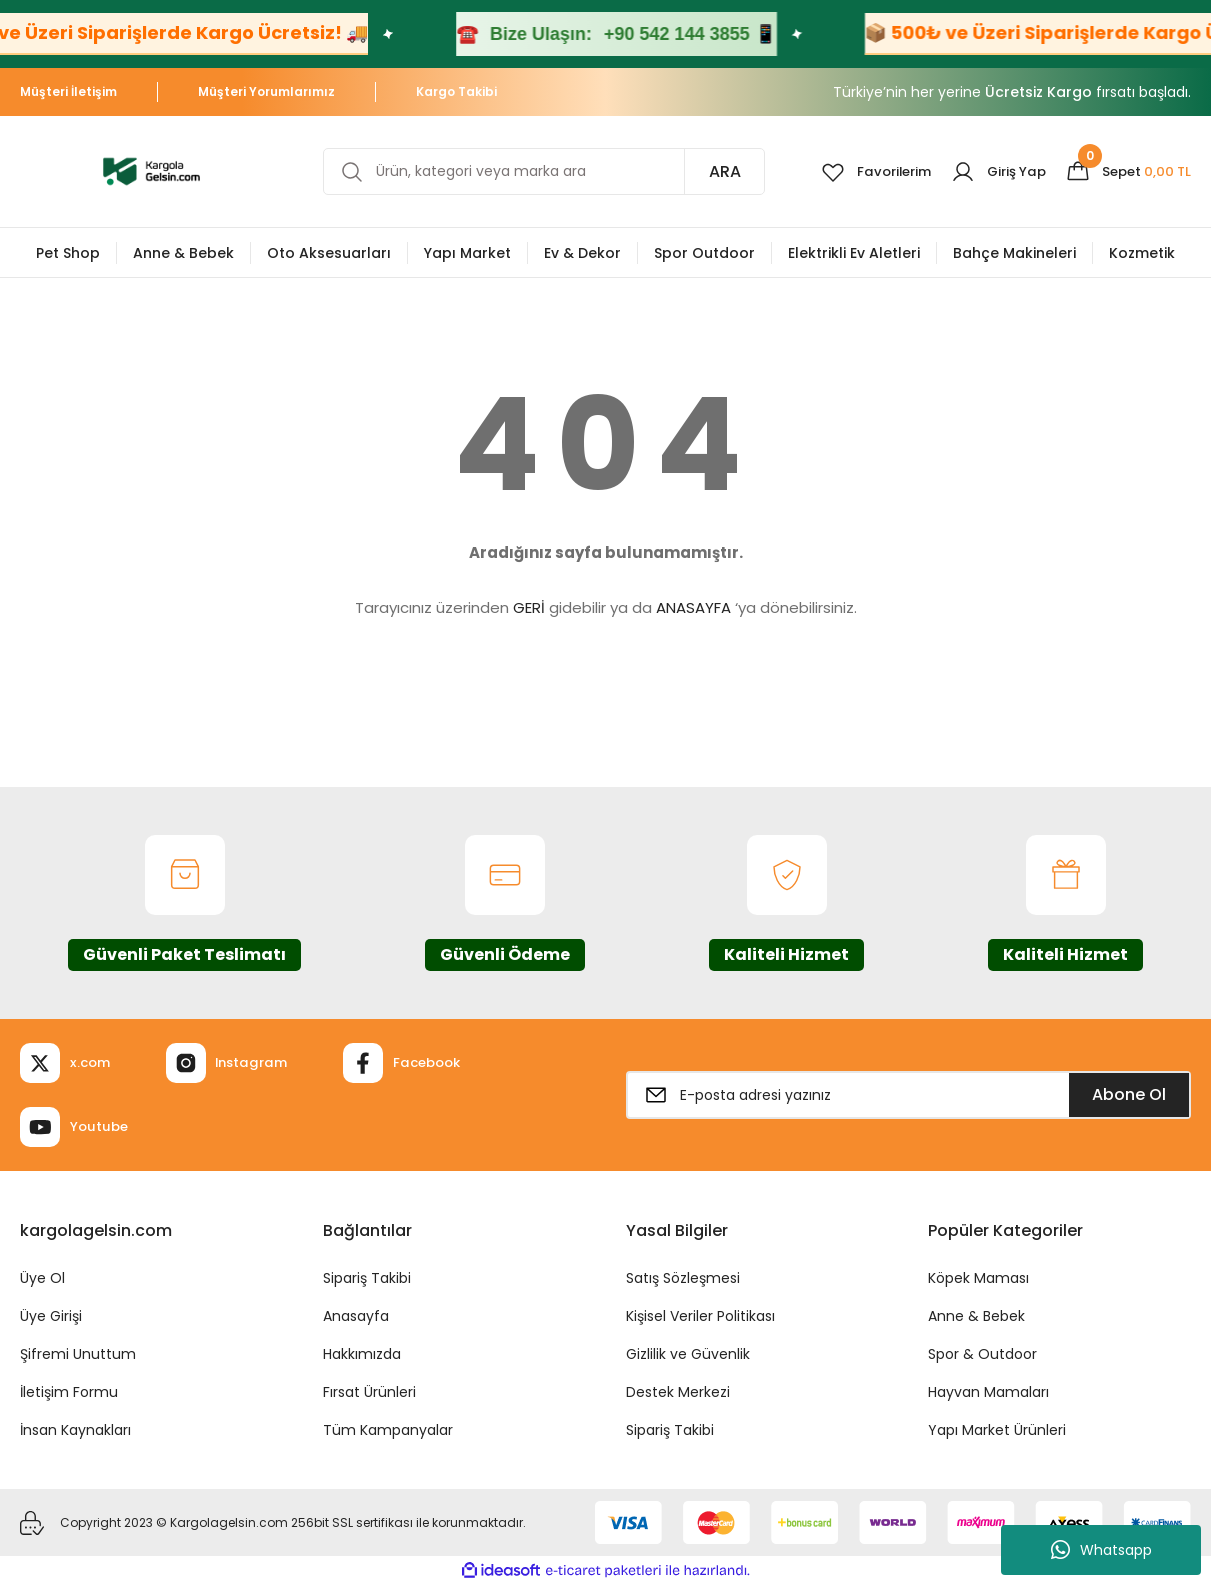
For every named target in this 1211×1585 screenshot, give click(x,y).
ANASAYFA (693, 607)
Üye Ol (42, 1278)
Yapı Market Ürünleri (997, 1430)
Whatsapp (1101, 1550)
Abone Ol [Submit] (1129, 1094)
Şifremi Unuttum (78, 1354)
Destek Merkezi (678, 1392)
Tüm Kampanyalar (388, 1430)
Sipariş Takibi (367, 1278)
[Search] (536, 171)
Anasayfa (356, 1316)
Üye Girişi (51, 1316)
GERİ (529, 607)
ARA (709, 171)
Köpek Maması (978, 1278)
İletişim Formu (69, 1392)
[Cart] (1125, 172)
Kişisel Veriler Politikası (700, 1316)
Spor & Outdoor (982, 1354)
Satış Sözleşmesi (683, 1278)
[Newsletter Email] (909, 1095)
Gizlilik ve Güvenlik (688, 1354)
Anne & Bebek (976, 1316)
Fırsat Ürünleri (369, 1392)
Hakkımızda (362, 1354)
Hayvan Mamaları (988, 1392)
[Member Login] (990, 172)
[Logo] (151, 170)
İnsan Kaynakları (75, 1430)
